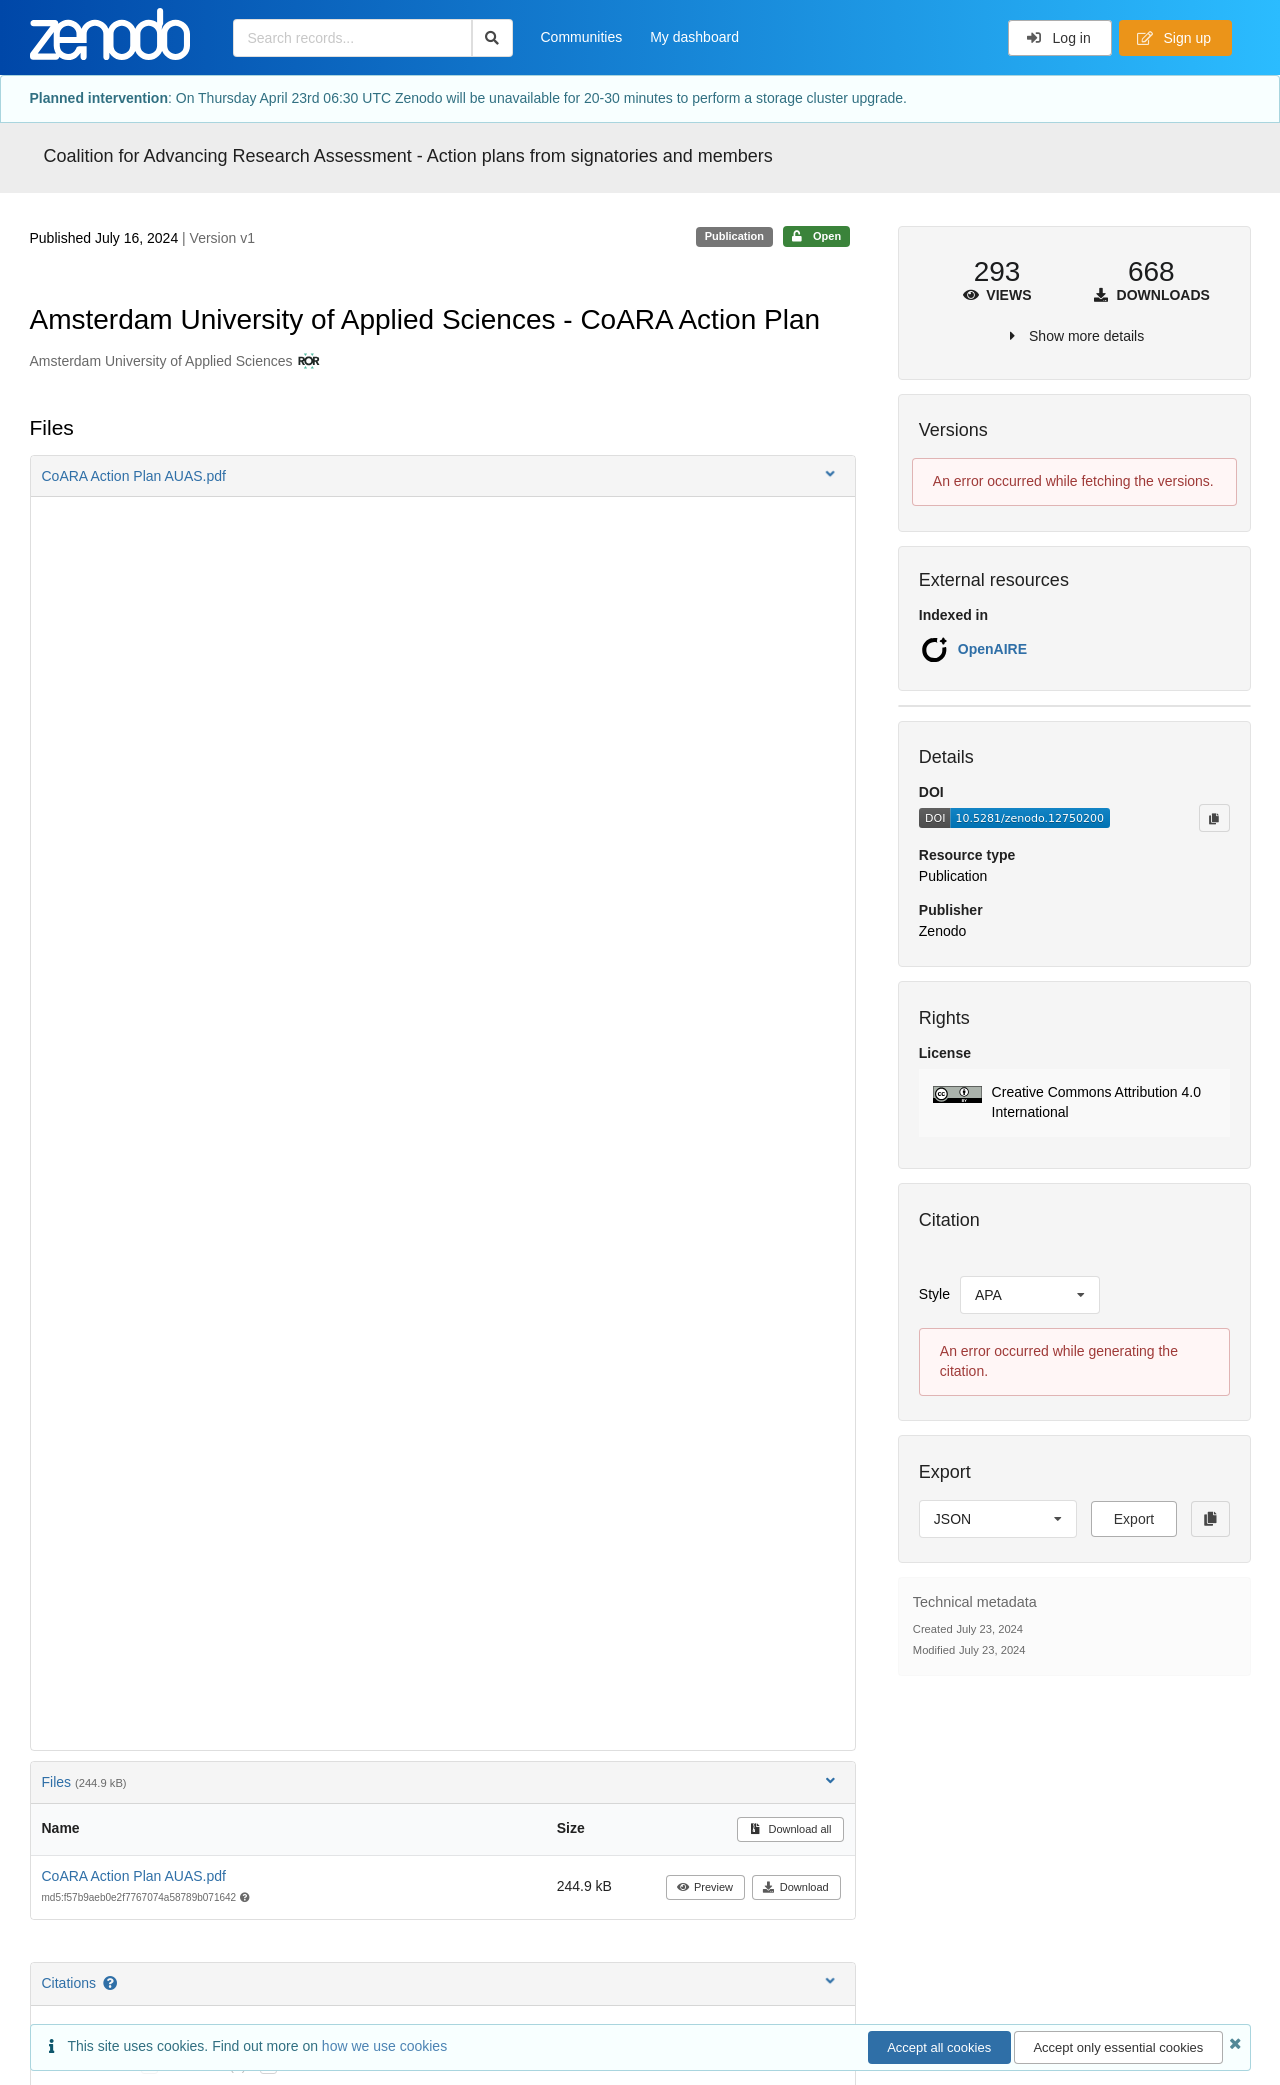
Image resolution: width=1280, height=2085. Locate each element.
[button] (443, 476)
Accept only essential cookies (1118, 2047)
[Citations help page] (111, 1983)
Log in (1058, 38)
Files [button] (440, 1781)
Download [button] (795, 1887)
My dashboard (694, 37)
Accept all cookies (939, 2047)
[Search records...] (352, 38)
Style (934, 1294)
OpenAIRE (992, 649)
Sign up (1174, 38)
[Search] (492, 38)
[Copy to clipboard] (1214, 818)
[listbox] (1030, 1295)
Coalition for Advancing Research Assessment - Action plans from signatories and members (408, 156)
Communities (582, 37)
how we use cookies (384, 2046)
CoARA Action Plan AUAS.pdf (134, 1876)
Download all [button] (790, 1829)
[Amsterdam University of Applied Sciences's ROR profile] (306, 362)
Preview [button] (704, 1887)
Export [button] (1134, 1519)
